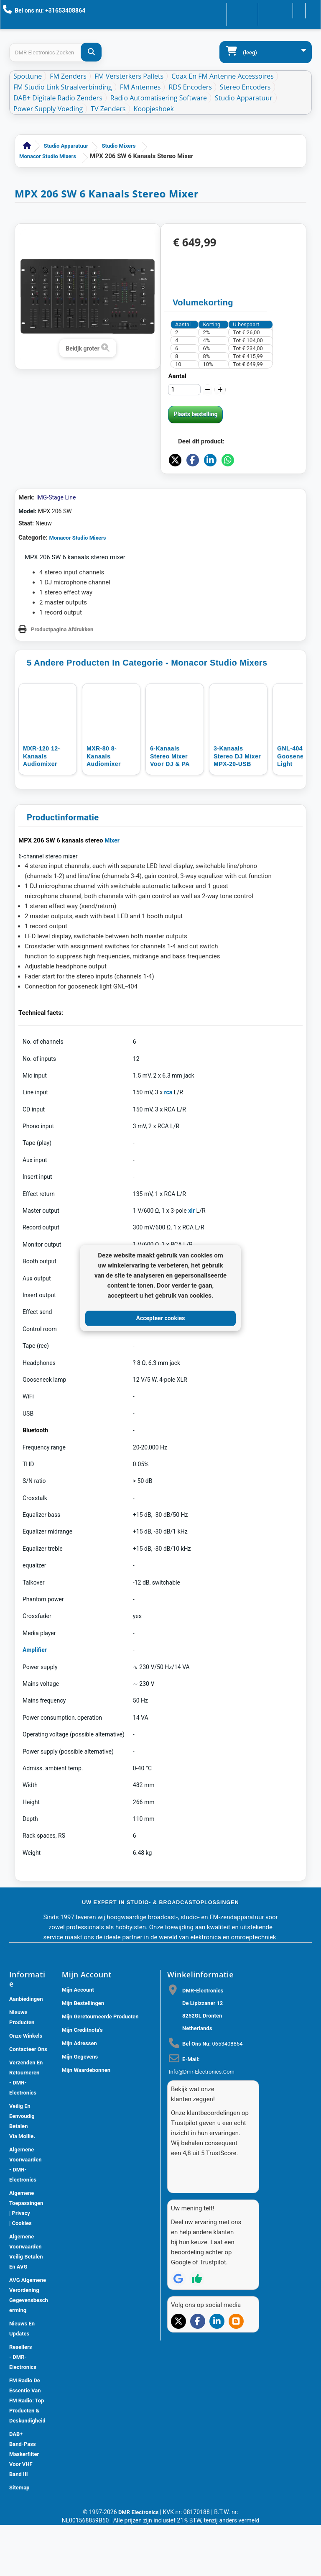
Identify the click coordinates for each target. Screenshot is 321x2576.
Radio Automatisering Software (158, 97)
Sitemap (19, 2538)
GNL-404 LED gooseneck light (297, 807)
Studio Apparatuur (244, 97)
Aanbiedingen (26, 2050)
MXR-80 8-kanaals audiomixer (104, 807)
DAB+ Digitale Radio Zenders (57, 97)
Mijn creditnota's (82, 2081)
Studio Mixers (119, 146)
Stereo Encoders (245, 87)
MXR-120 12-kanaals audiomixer (41, 807)
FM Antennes (140, 87)
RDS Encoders (189, 87)
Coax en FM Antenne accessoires (222, 76)
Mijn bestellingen (83, 2054)
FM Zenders (68, 76)
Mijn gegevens (80, 2108)
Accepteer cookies (160, 1318)
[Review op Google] (178, 2314)
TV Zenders (108, 108)
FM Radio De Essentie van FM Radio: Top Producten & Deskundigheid (27, 2451)
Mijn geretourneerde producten (100, 2067)
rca (168, 1143)
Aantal (177, 376)
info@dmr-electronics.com (201, 2123)
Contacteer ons (218, 10)
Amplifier (35, 1701)
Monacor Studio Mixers (47, 156)
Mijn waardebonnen (86, 2121)
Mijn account (78, 2041)
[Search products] (55, 52)
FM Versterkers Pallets (128, 76)
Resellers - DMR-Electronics (22, 2408)
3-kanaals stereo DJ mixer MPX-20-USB (237, 807)
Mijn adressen (79, 2094)
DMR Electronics (139, 2563)
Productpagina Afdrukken (62, 680)
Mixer (112, 891)
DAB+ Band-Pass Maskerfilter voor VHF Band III (24, 2505)
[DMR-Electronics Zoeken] (91, 52)
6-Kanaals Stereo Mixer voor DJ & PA (170, 807)
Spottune (27, 76)
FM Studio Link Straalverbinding (62, 87)
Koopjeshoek (154, 108)
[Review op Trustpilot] (196, 2314)
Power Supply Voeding (48, 108)
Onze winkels (25, 2087)
